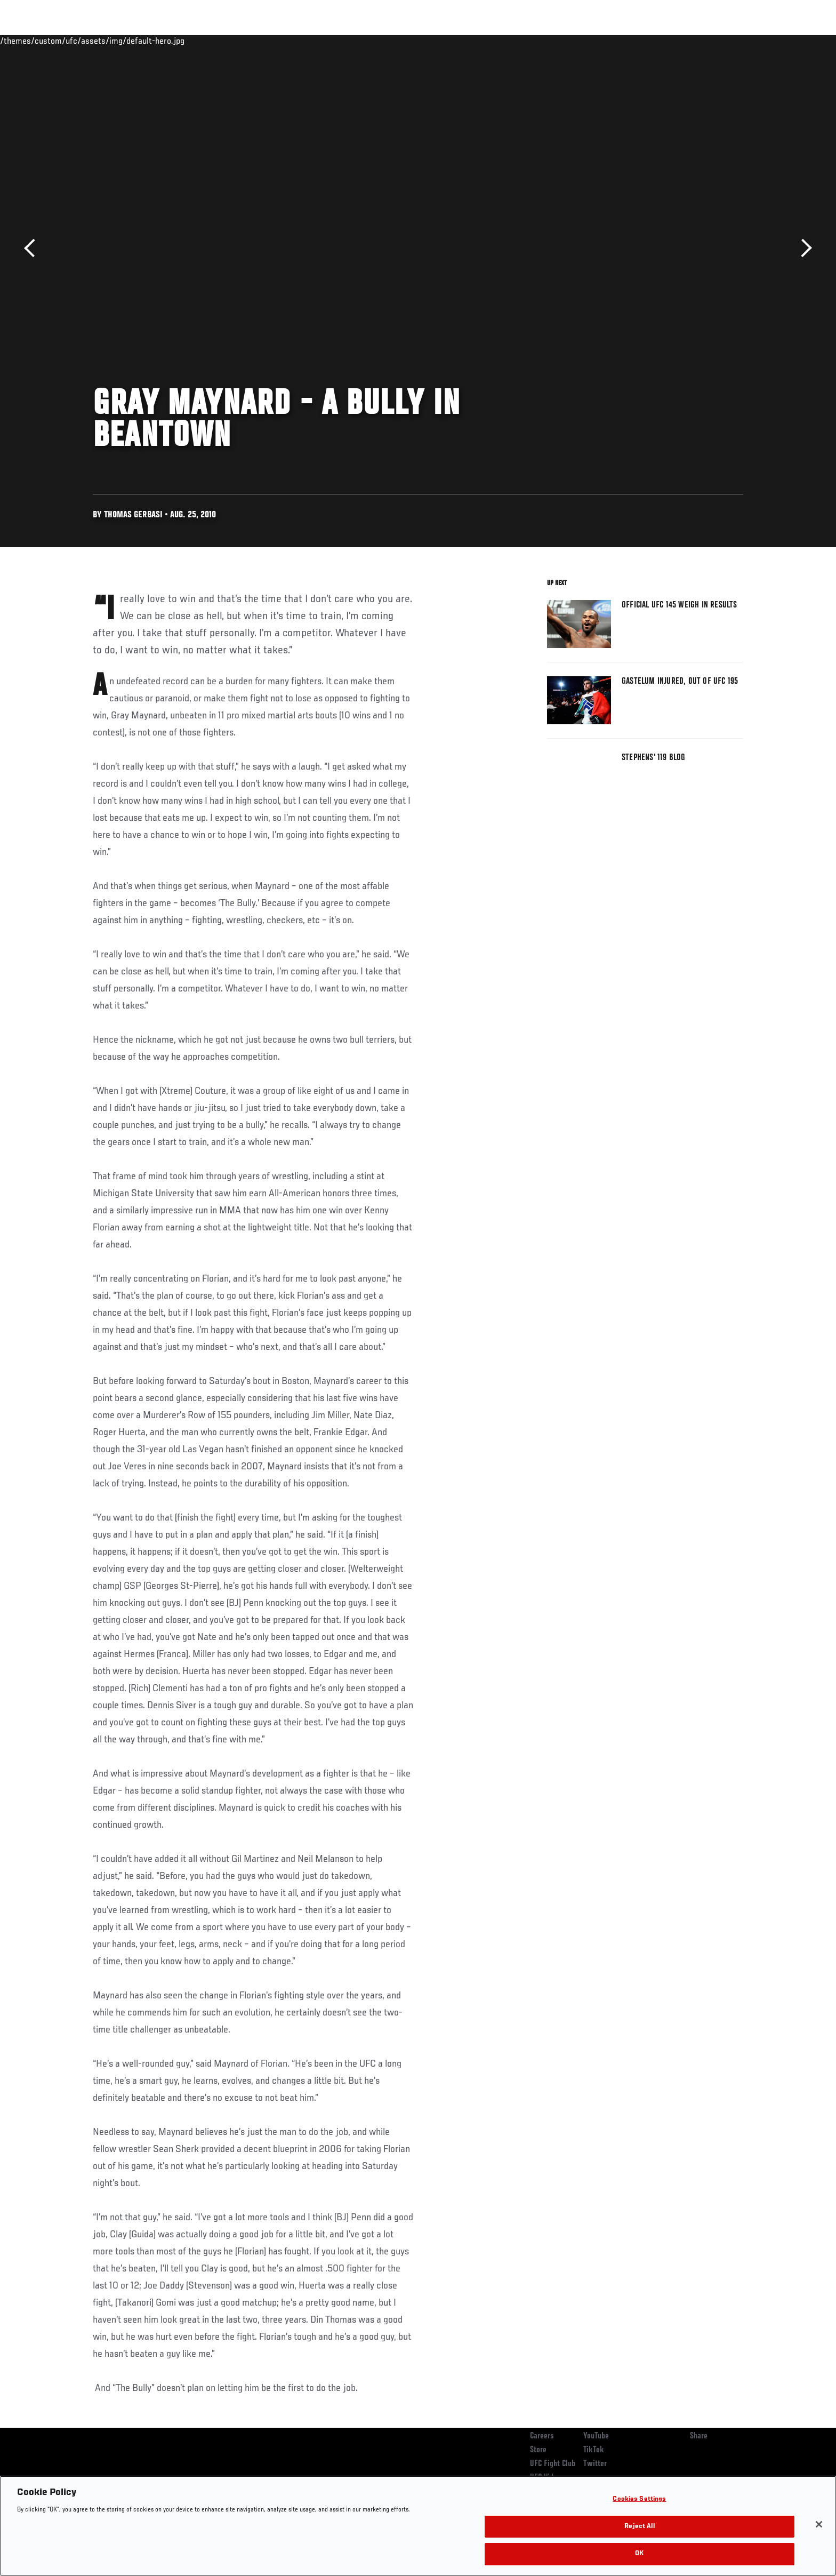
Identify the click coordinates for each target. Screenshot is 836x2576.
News (215, 40)
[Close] (819, 2524)
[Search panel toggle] (749, 40)
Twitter (595, 2464)
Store (538, 2450)
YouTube (596, 2436)
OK (639, 2553)
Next (802, 248)
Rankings (126, 40)
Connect (578, 40)
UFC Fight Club (552, 2464)
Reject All (639, 2526)
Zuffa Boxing (672, 40)
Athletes (173, 40)
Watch (621, 40)
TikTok (593, 2450)
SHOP (720, 40)
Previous (33, 248)
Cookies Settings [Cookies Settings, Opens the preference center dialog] (639, 2499)
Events (81, 40)
